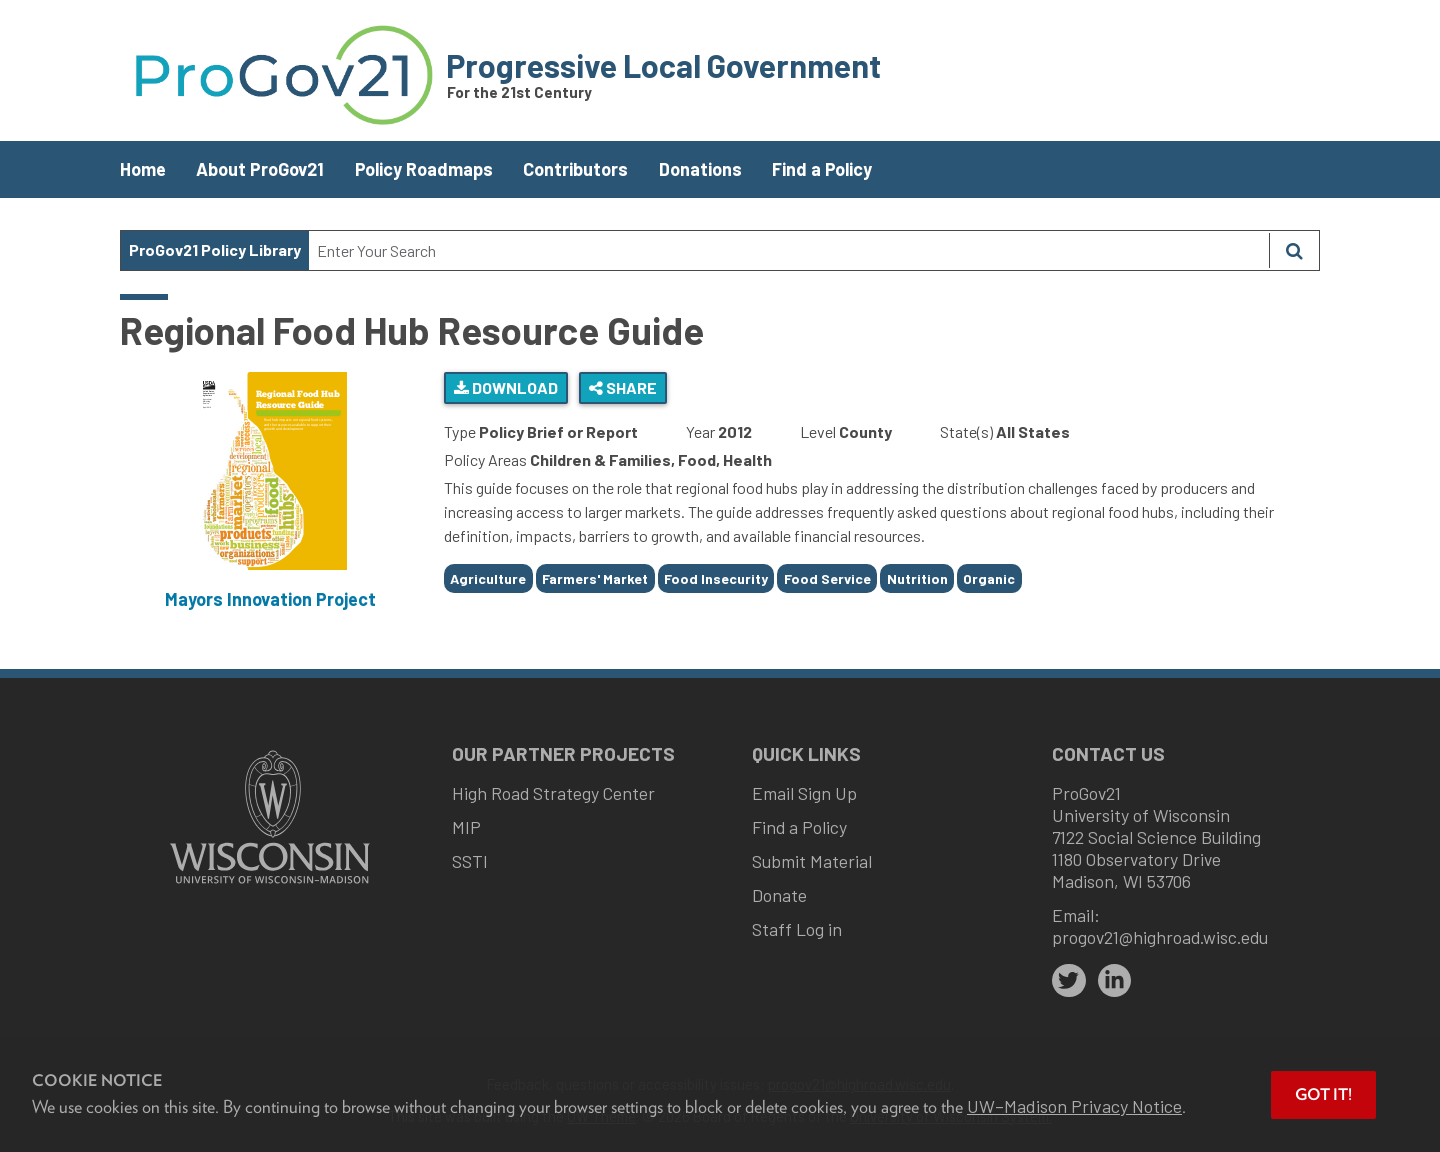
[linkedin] (1115, 981)
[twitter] (1069, 981)
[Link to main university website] (270, 885)
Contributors (575, 169)
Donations (700, 169)
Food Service (827, 578)
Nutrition (917, 578)
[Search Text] (789, 250)
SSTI (470, 861)
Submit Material (812, 861)
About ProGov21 (260, 169)
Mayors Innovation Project (270, 599)
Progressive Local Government (663, 65)
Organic (989, 578)
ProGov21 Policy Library (215, 249)
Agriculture (488, 578)
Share (623, 387)
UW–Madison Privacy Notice (1074, 1106)
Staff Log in (797, 929)
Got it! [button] (1323, 1094)
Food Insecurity (716, 578)
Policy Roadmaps (424, 169)
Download (506, 387)
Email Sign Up (804, 793)
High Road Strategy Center (553, 793)
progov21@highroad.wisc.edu (1160, 937)
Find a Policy (822, 169)
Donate (779, 895)
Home (143, 169)
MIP (466, 827)
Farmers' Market (595, 578)
